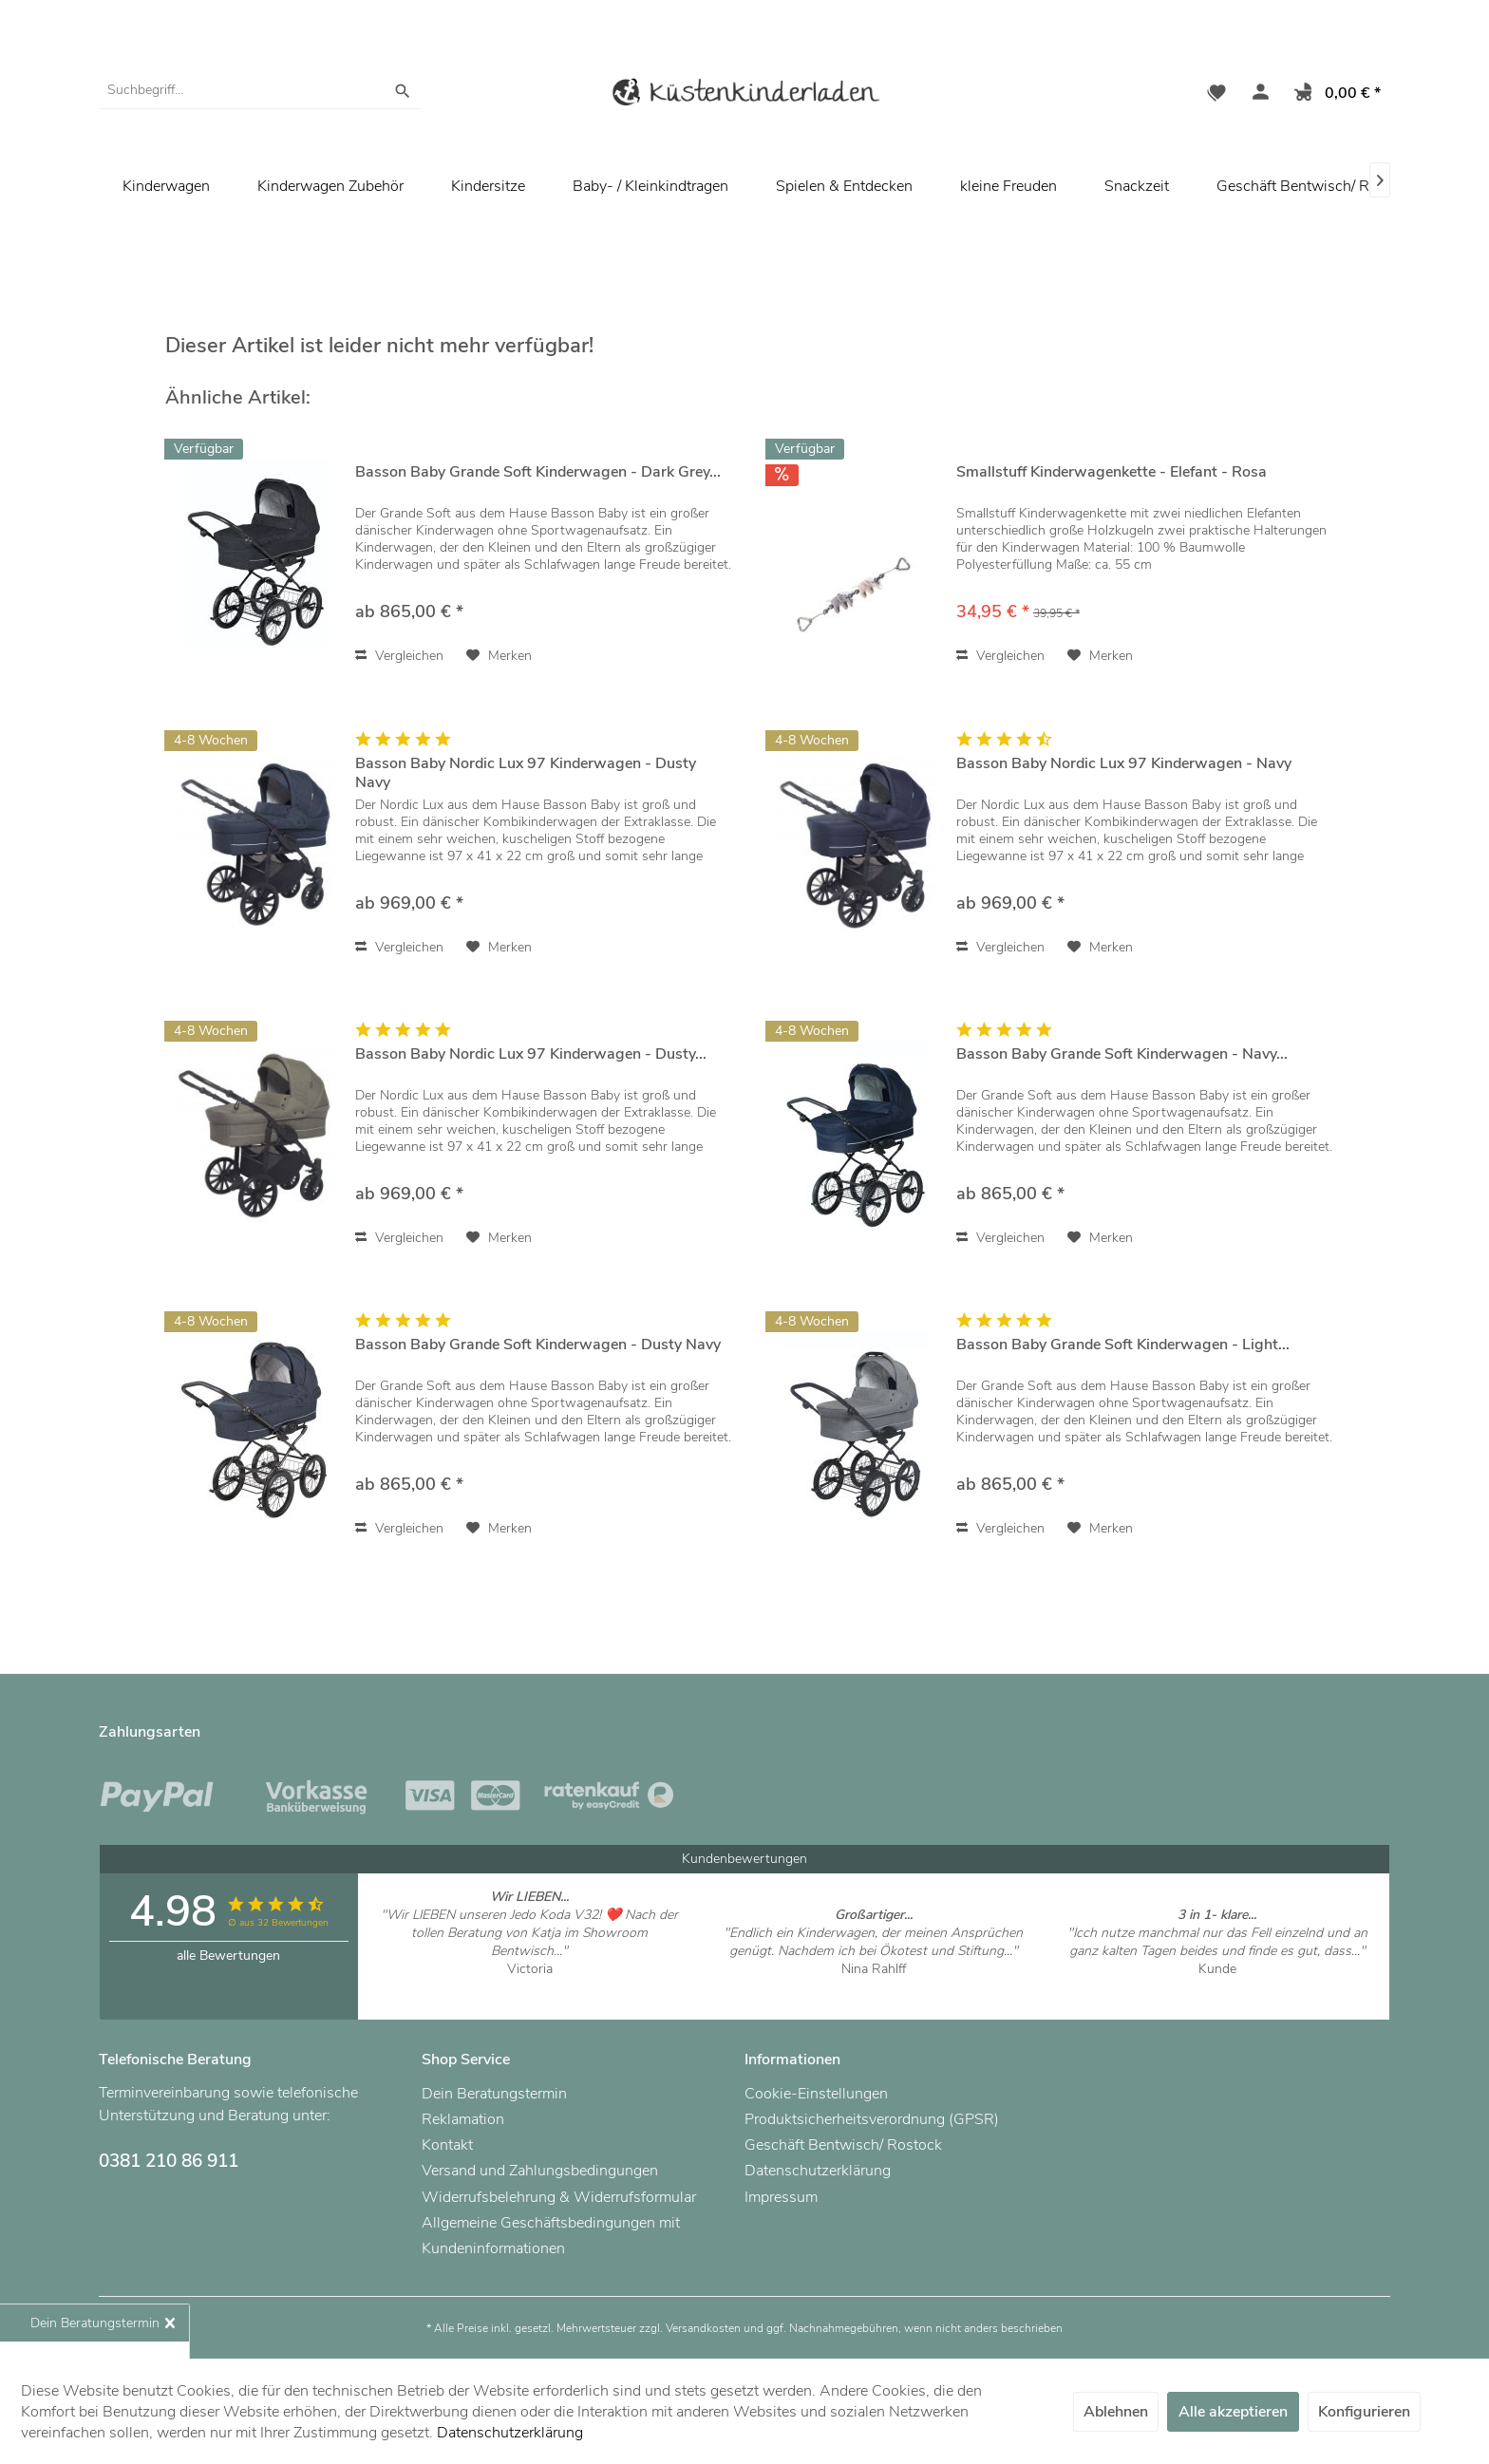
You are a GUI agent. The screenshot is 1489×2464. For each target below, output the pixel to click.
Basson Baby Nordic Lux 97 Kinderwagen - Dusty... (531, 1054)
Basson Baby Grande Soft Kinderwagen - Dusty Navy (538, 1345)
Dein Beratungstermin (494, 2093)
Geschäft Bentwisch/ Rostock (1315, 186)
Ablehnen (1116, 2411)
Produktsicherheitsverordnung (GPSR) (871, 2119)
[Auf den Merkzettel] (499, 656)
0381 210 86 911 (168, 2161)
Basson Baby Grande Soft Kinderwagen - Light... (1123, 1345)
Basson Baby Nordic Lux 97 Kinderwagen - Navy (1123, 764)
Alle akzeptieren (1233, 2411)
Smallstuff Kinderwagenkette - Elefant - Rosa (1111, 472)
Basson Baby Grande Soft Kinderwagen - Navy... (1122, 1054)
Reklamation (463, 2119)
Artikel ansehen (529, 1987)
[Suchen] (403, 90)
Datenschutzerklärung (817, 2170)
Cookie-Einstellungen (816, 2093)
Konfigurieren (1364, 2411)
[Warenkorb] (1333, 95)
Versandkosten (703, 2328)
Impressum (781, 2197)
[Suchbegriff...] (260, 90)
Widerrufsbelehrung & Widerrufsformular (559, 2197)
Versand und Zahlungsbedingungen (540, 2170)
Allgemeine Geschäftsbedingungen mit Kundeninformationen (551, 2235)
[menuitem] (260, 90)
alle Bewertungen (228, 1956)
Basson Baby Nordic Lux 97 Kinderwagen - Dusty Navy (525, 773)
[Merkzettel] (1216, 95)
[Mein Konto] (1256, 95)
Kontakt (447, 2145)
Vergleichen (399, 656)
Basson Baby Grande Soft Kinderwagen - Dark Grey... (538, 472)
